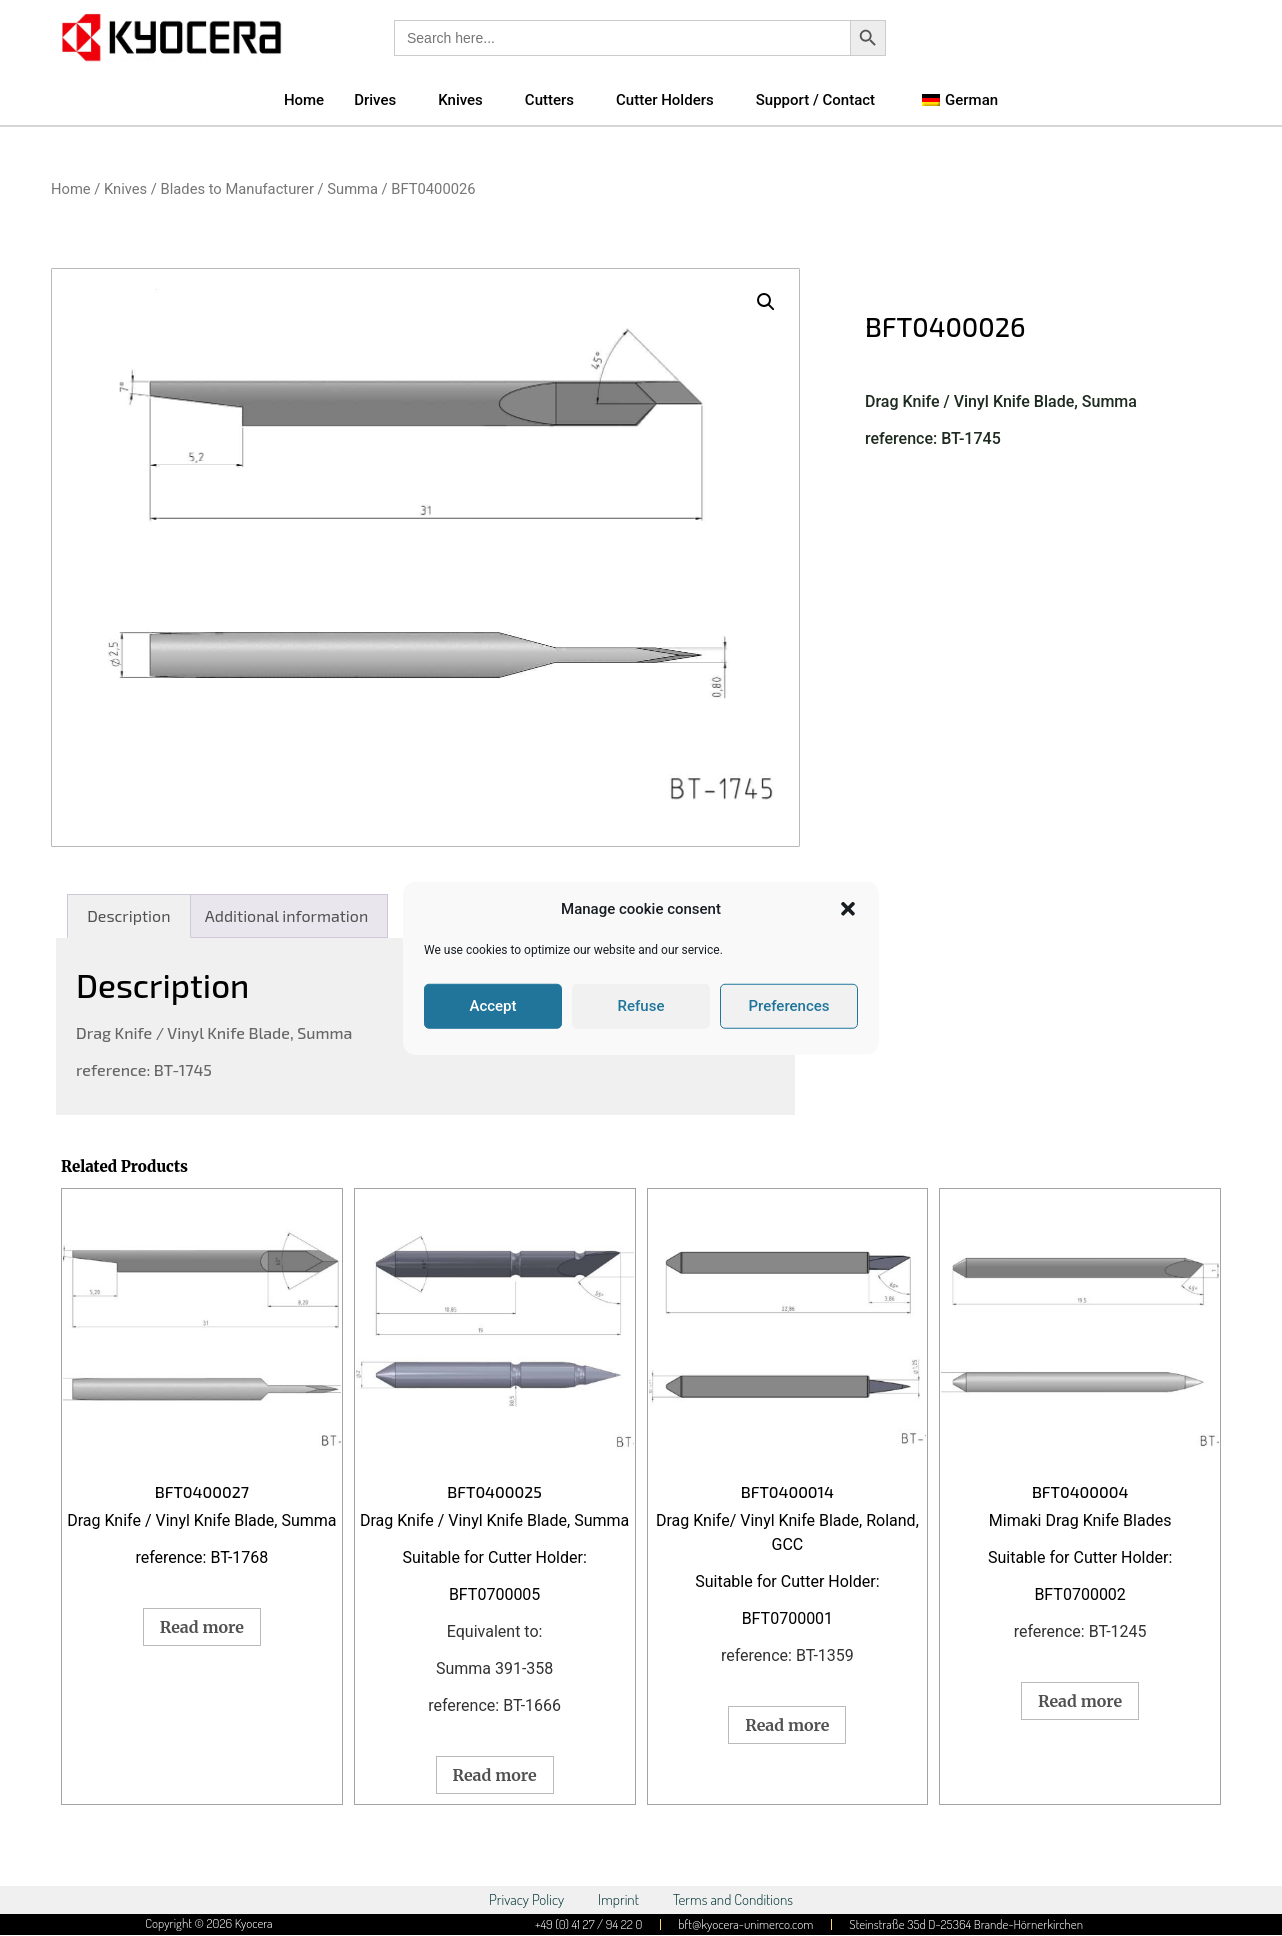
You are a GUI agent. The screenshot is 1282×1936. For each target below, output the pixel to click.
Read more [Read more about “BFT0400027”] (202, 1627)
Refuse (641, 1006)
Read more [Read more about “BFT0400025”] (495, 1775)
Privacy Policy (526, 1899)
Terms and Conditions (733, 1899)
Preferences (788, 1006)
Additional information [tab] (286, 915)
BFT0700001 (787, 1618)
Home (304, 100)
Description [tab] (128, 915)
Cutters (549, 100)
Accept (492, 1006)
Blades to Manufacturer (237, 189)
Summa (352, 189)
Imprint (618, 1899)
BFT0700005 (494, 1594)
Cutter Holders (665, 100)
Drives (375, 100)
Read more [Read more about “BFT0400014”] (787, 1725)
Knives (460, 100)
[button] (848, 909)
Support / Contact (815, 100)
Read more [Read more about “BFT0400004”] (1080, 1701)
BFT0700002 (1079, 1594)
